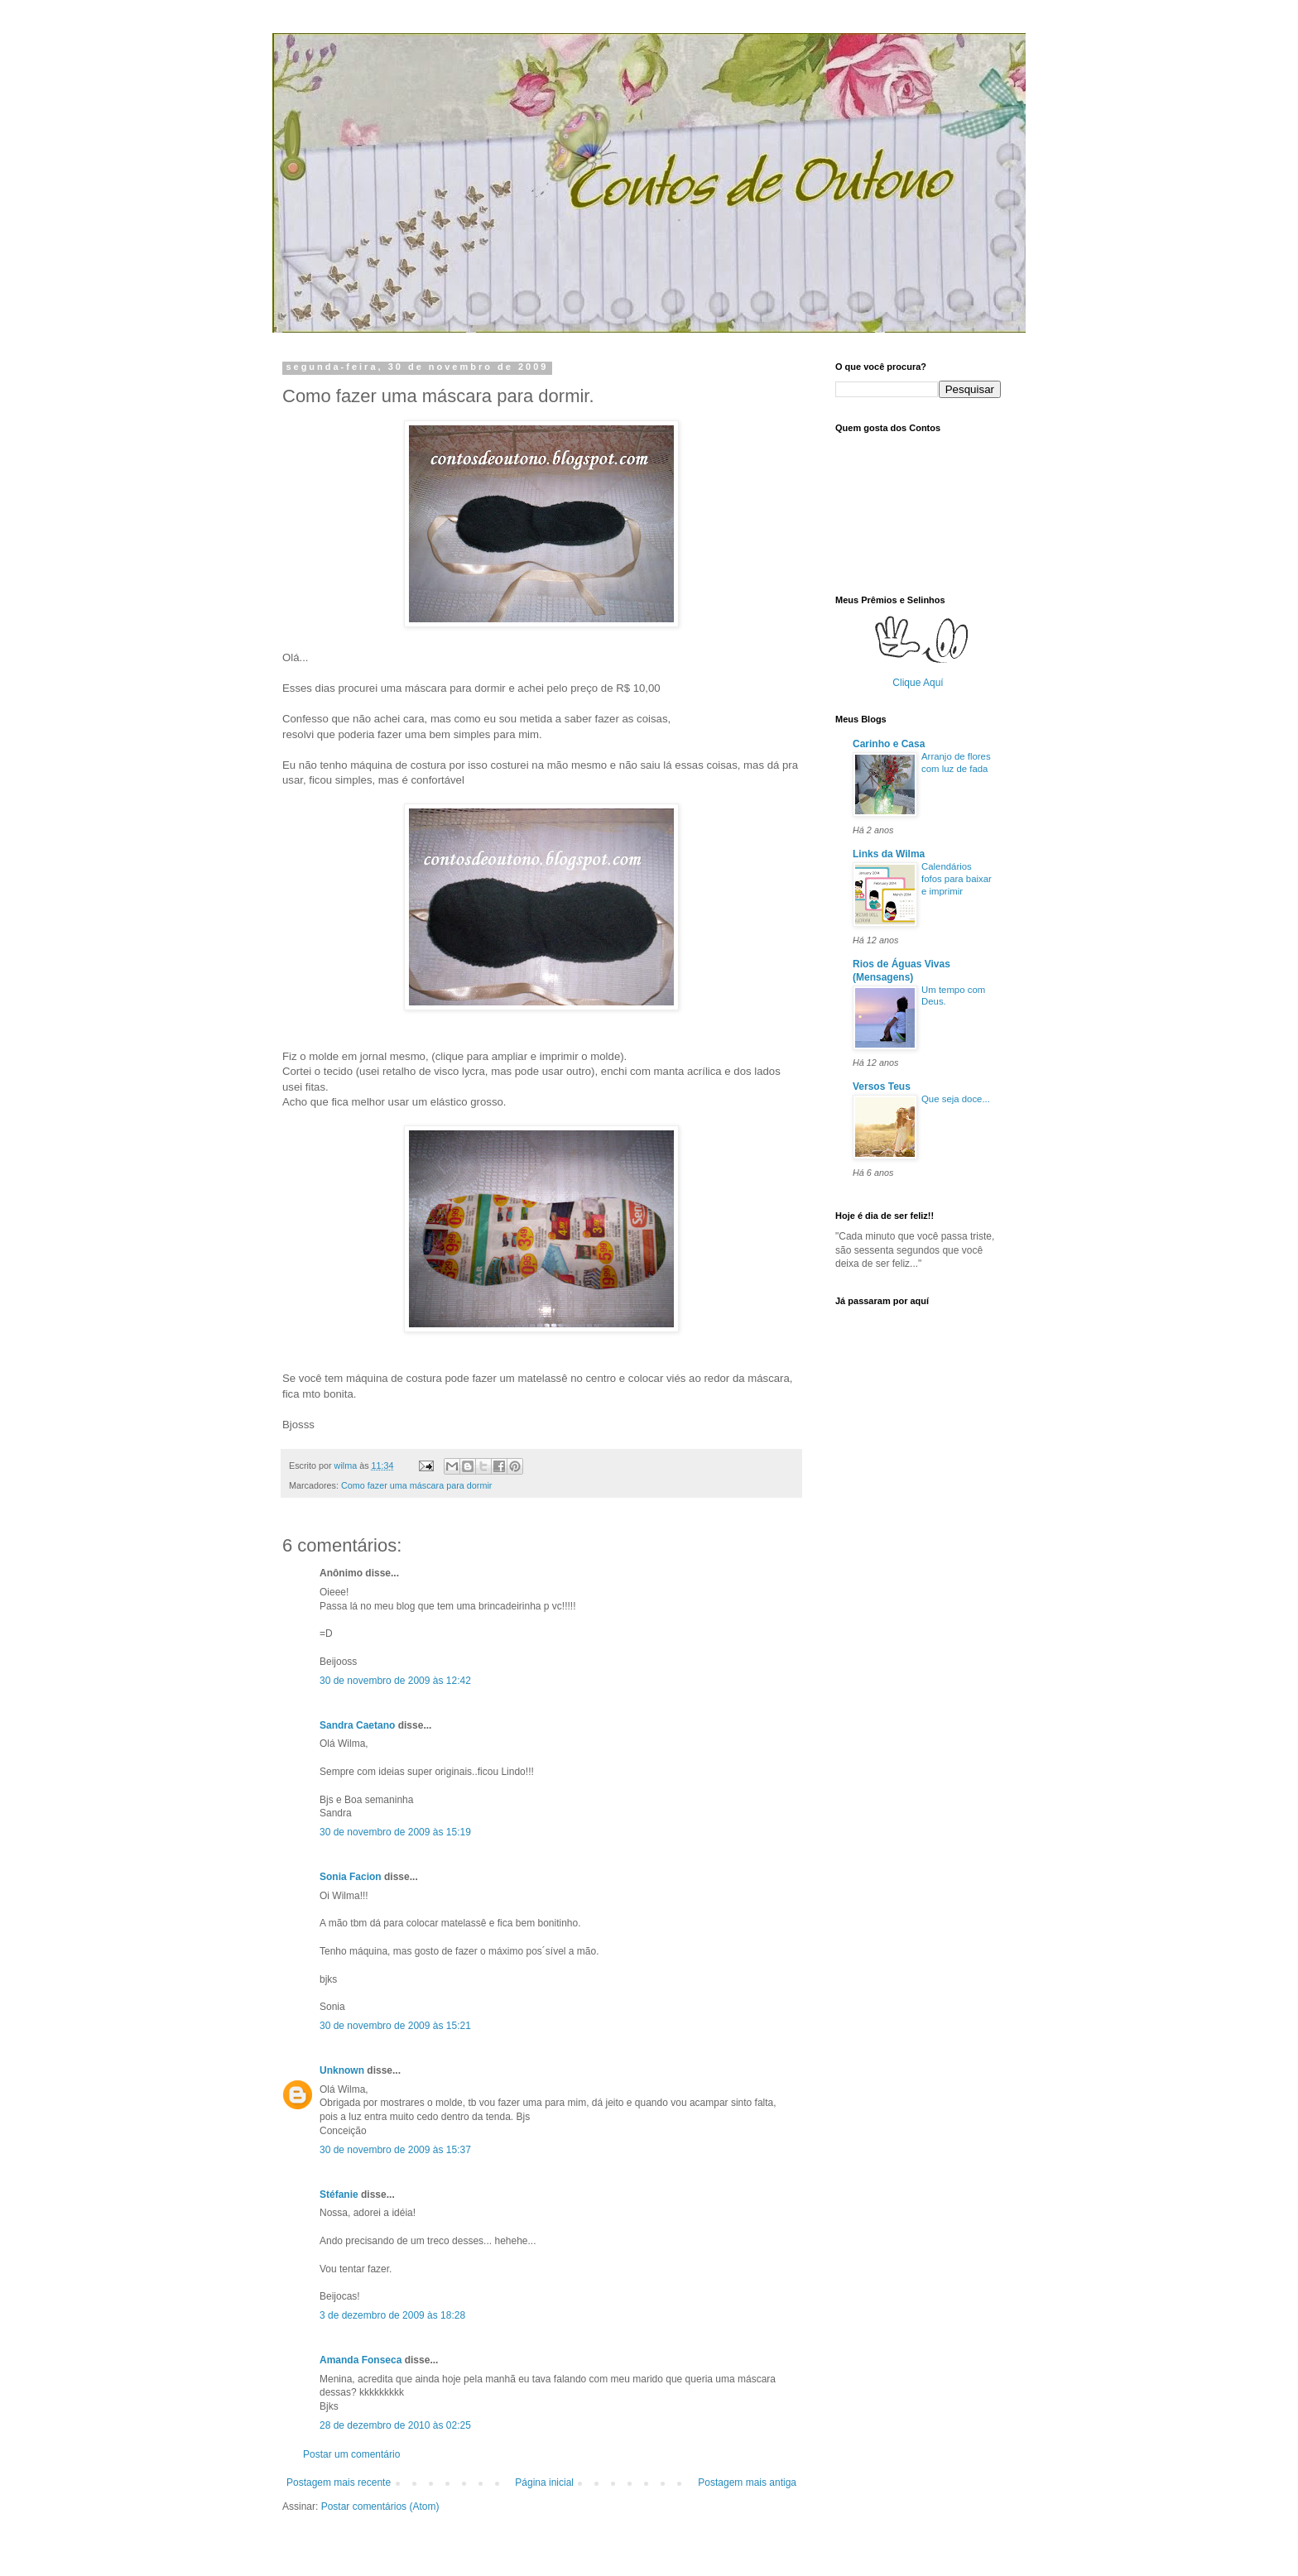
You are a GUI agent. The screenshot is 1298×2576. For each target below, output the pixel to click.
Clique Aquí (917, 682)
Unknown (342, 2070)
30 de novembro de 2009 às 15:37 (395, 2150)
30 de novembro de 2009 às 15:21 (395, 2026)
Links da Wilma (889, 854)
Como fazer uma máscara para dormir (416, 1485)
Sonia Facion (351, 1877)
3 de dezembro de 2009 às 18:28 (392, 2315)
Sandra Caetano (357, 1725)
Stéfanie (339, 2194)
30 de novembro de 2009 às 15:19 (395, 1832)
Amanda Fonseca (360, 2360)
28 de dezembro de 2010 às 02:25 (395, 2425)
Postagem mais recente (338, 2482)
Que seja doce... (955, 1099)
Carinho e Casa (889, 744)
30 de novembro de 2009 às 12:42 (395, 1680)
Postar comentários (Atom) (380, 2506)
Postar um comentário (351, 2454)
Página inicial (544, 2482)
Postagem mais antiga (747, 2482)
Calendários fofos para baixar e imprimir (956, 878)
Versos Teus (882, 1086)
